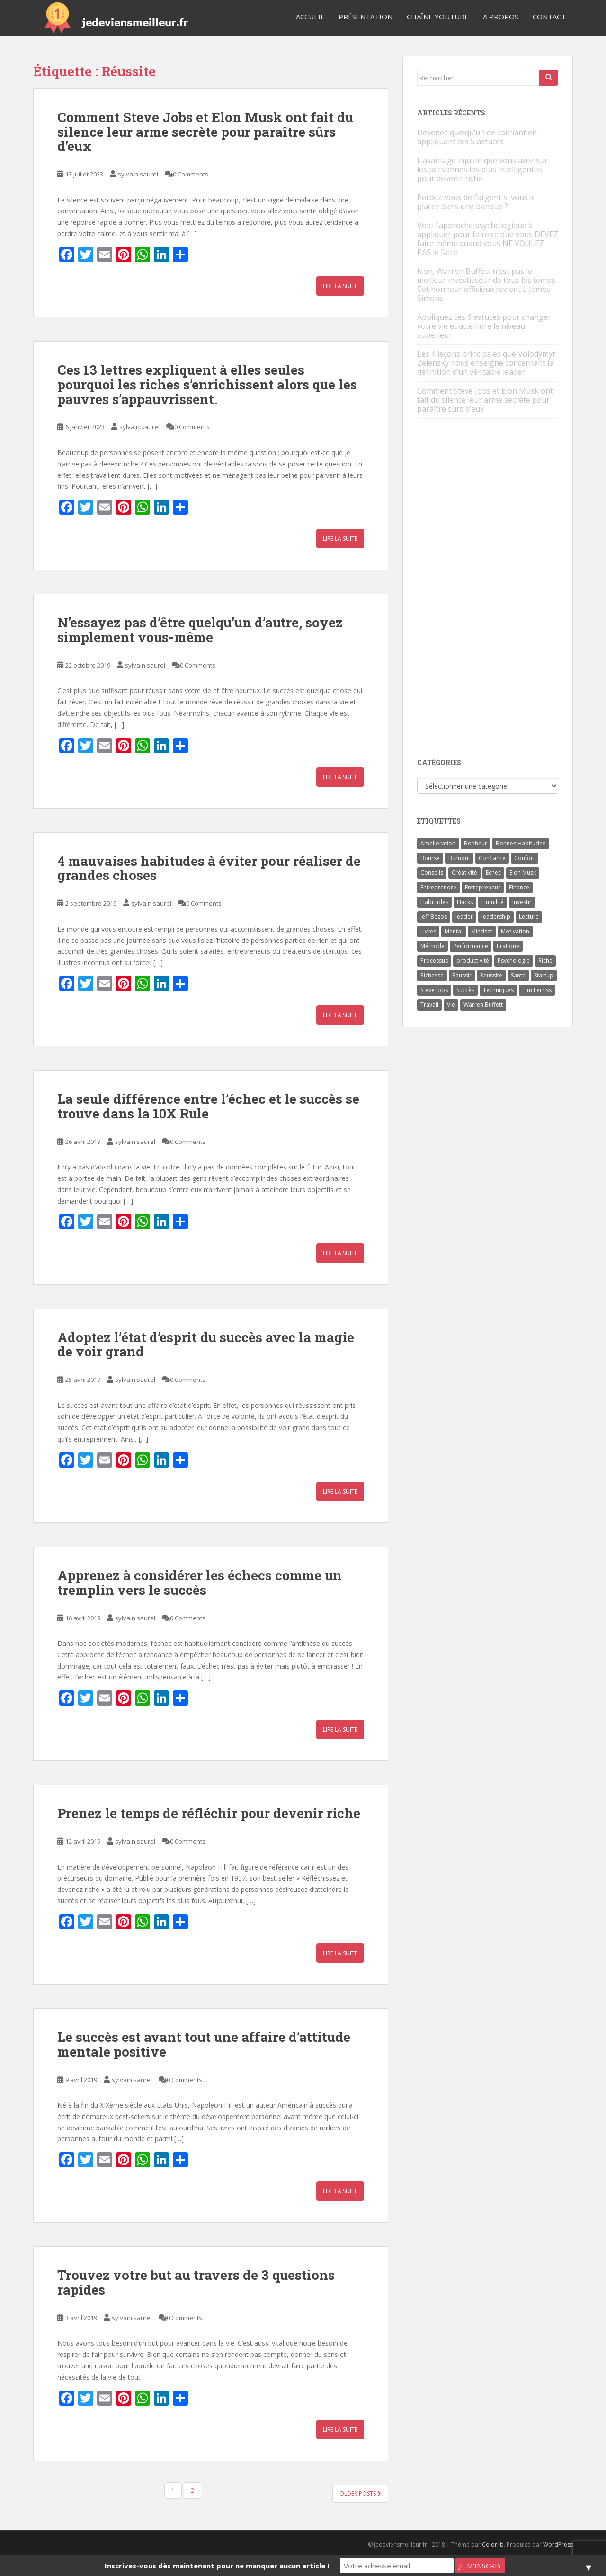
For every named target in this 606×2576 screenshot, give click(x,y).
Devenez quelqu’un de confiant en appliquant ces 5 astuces (477, 137)
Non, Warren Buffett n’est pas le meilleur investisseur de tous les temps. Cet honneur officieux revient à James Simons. (487, 284)
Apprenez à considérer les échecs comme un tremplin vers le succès (199, 1582)
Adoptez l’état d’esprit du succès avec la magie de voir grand (205, 1344)
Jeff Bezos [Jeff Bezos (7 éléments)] (433, 917)
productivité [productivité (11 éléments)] (472, 961)
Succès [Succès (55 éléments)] (465, 990)
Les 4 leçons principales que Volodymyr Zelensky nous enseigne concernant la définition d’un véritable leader (486, 363)
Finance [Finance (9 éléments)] (519, 887)
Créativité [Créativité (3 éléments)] (464, 873)
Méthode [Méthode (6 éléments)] (432, 946)
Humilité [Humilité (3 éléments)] (492, 902)
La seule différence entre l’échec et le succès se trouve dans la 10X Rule (208, 1106)
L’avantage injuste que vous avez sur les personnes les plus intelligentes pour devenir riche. (482, 169)
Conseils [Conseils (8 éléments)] (431, 873)
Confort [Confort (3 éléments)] (524, 858)
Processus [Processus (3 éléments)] (434, 961)
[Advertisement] (488, 589)
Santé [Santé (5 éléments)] (518, 975)
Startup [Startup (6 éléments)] (543, 975)
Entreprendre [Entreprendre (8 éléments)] (438, 887)
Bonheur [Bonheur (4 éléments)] (475, 843)
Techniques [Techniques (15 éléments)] (498, 990)
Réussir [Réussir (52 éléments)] (462, 975)
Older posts (360, 2493)
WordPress (558, 2545)
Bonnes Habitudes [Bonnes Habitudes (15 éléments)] (520, 843)
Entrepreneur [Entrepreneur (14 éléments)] (482, 887)
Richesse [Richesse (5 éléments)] (432, 975)
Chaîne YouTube (438, 16)
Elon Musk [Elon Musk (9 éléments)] (522, 873)
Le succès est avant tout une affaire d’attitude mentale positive (203, 2044)
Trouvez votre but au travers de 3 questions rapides (196, 2282)
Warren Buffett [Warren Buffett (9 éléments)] (483, 1005)
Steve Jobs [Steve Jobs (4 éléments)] (434, 990)
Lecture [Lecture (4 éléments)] (529, 917)
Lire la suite (340, 286)
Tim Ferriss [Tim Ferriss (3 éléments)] (537, 990)
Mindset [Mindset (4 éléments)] (481, 931)
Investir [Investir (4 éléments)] (522, 902)
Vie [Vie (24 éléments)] (451, 1005)
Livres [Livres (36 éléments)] (428, 931)
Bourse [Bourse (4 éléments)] (430, 858)
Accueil (310, 16)
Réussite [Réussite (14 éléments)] (491, 975)
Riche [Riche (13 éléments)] (545, 961)
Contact (549, 16)
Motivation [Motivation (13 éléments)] (515, 931)
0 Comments (190, 174)
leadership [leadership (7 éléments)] (495, 917)
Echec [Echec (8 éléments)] (493, 873)
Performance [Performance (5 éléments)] (470, 946)
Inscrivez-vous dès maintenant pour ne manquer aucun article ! (217, 2565)
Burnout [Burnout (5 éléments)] (459, 858)
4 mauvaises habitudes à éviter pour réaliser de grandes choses (209, 868)
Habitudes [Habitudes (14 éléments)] (434, 902)
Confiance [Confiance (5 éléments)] (492, 858)
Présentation (365, 16)
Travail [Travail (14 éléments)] (429, 1005)
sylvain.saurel (138, 174)
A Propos (500, 16)
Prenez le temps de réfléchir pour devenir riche (208, 1813)
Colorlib (493, 2545)
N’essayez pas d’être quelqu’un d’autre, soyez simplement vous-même (200, 630)
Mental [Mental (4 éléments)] (454, 931)
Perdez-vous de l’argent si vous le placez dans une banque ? (476, 201)
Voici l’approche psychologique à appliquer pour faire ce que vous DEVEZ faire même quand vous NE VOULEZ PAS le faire (487, 238)
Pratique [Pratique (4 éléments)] (508, 946)
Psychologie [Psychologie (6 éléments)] (514, 961)
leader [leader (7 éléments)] (464, 917)
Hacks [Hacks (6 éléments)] (465, 902)
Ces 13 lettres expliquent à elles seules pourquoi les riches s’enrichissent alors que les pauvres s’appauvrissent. (207, 384)
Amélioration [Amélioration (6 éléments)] (437, 843)
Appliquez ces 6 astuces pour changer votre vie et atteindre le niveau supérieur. (484, 326)
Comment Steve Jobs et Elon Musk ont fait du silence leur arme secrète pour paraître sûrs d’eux (205, 131)
